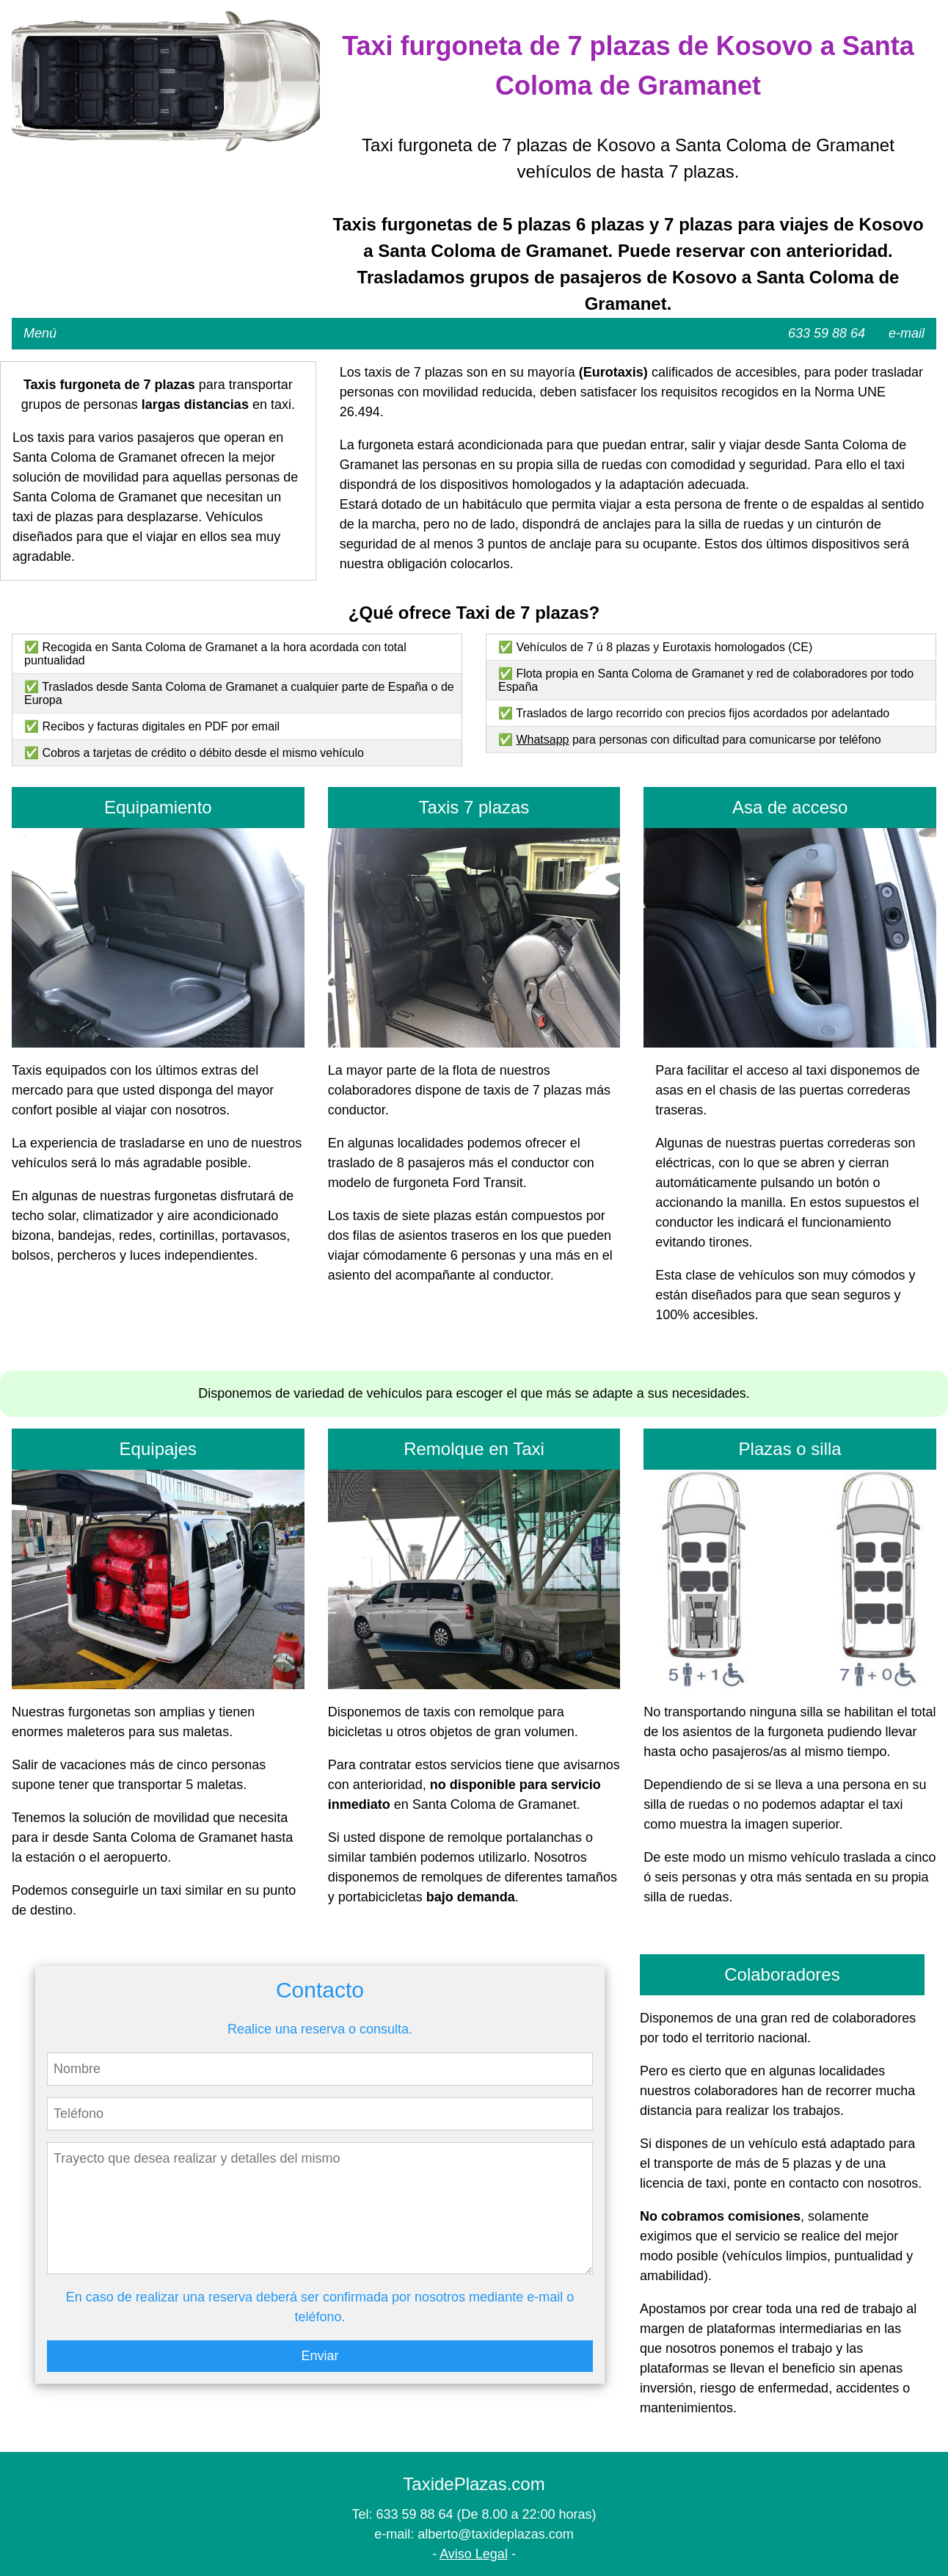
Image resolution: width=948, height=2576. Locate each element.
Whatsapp (542, 739)
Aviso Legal (474, 2554)
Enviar (319, 2355)
